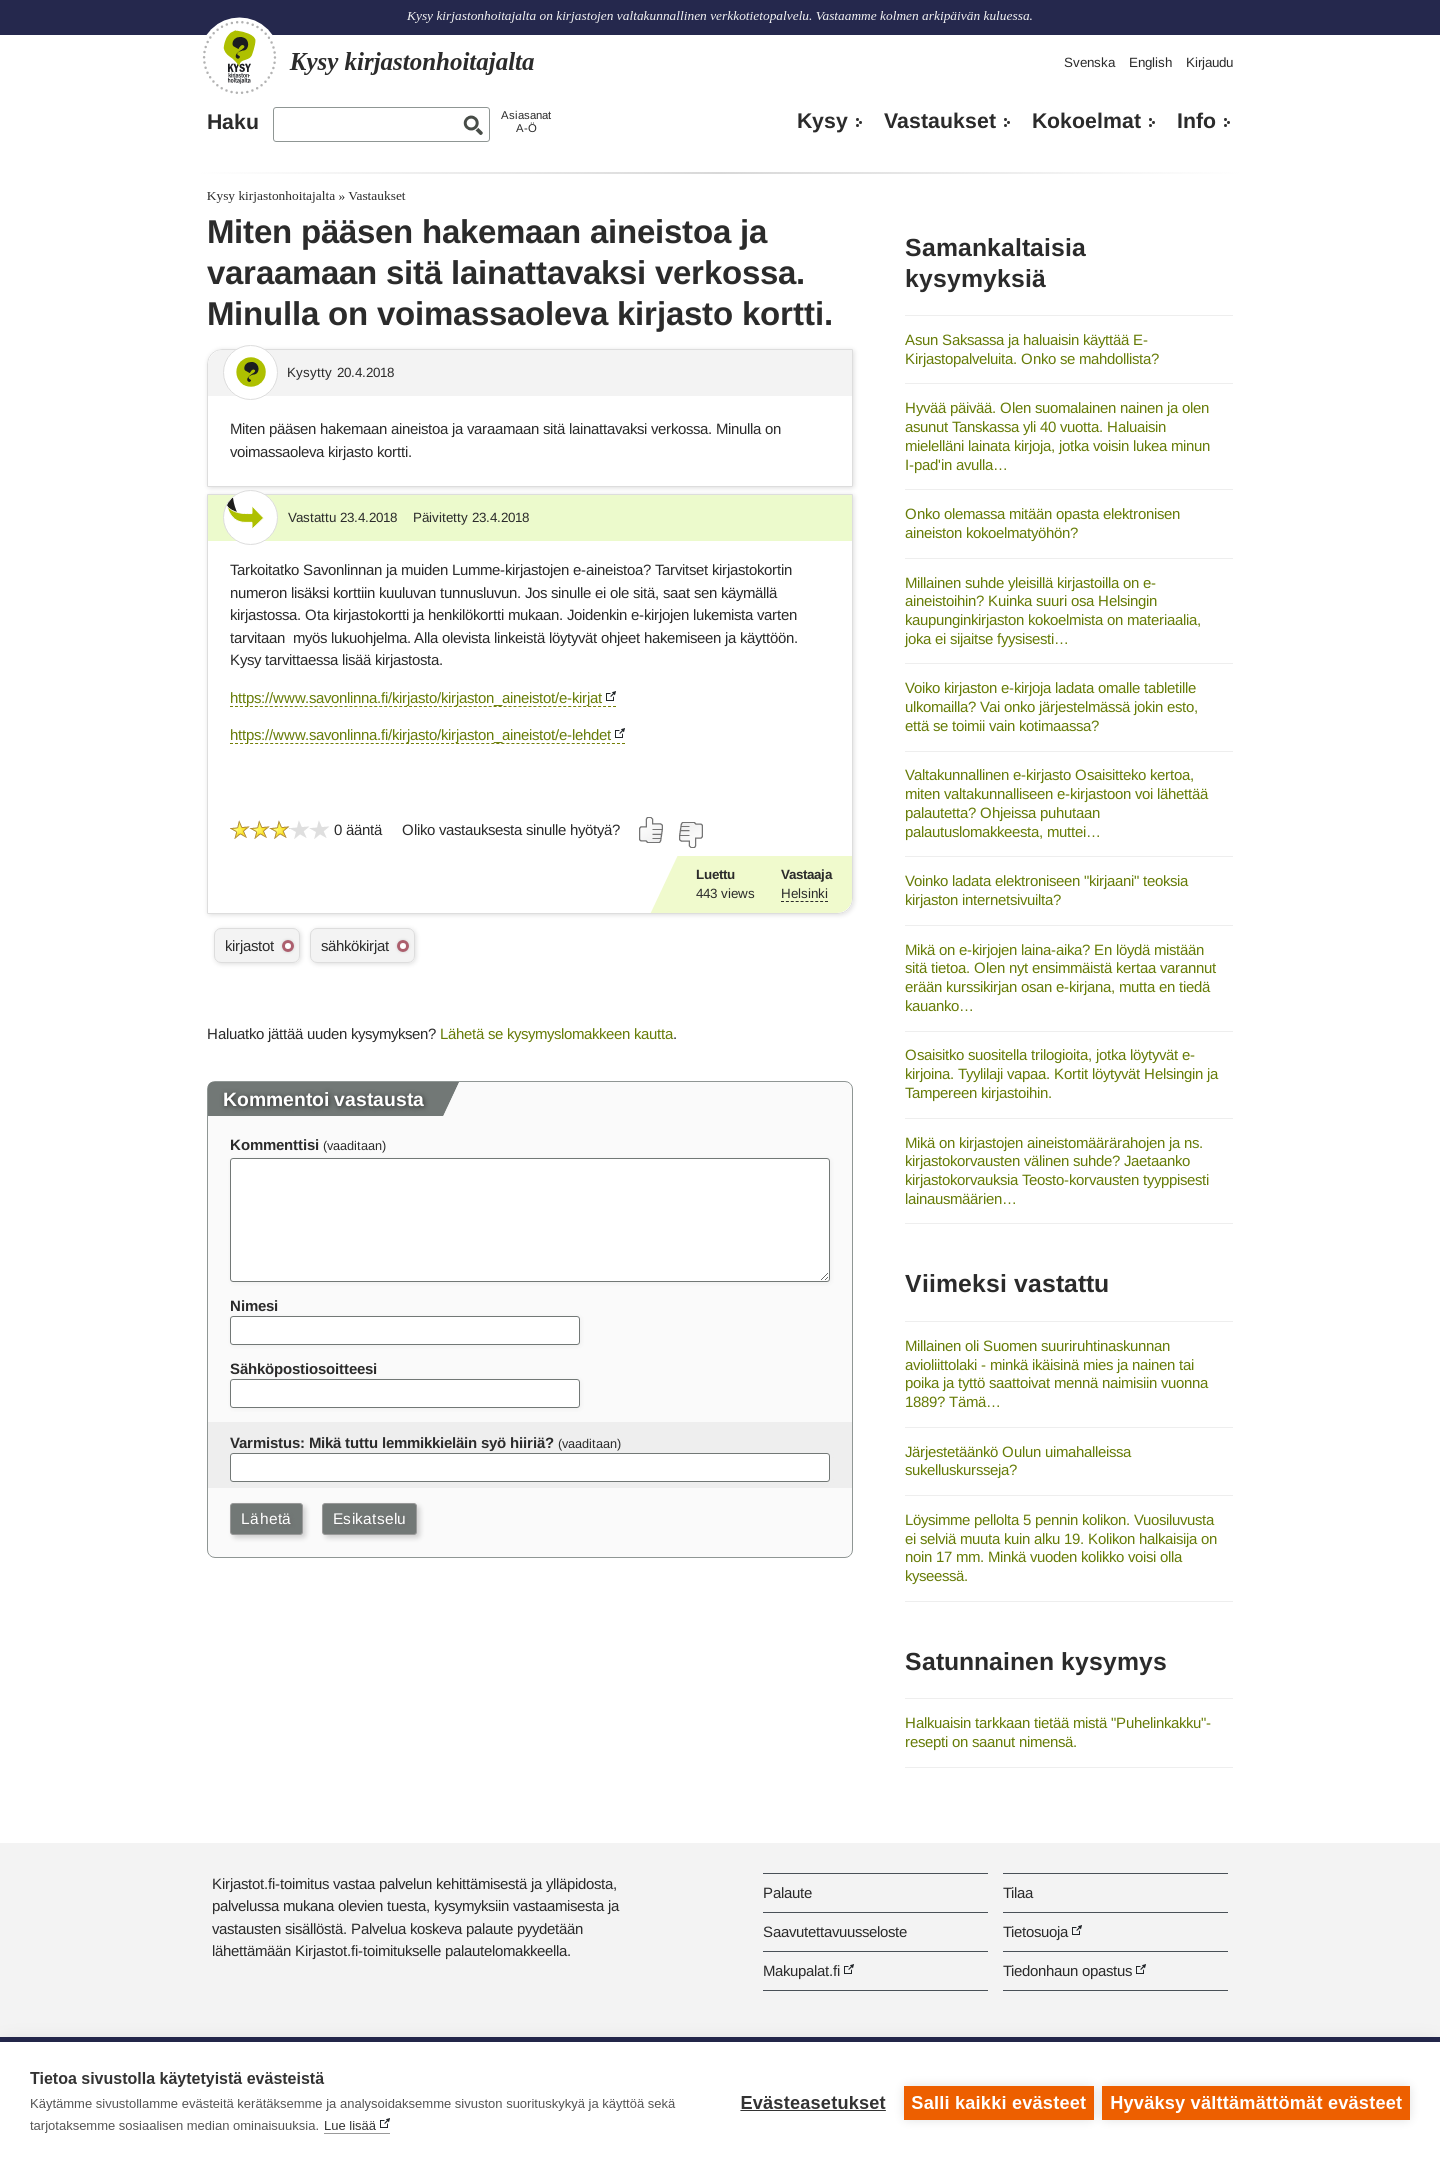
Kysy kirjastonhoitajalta (271, 195)
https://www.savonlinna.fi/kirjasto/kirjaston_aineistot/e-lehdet (420, 734)
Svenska (1089, 62)
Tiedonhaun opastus (1067, 1970)
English (1150, 62)
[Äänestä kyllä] (652, 830)
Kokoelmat (1086, 121)
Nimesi (254, 1305)
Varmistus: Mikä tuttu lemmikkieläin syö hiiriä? (392, 1442)
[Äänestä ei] (690, 835)
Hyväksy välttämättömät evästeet (1256, 2102)
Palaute (787, 1892)
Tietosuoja (1035, 1931)
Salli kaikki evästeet (997, 2102)
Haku (233, 122)
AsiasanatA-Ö (526, 121)
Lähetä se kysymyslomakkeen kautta (556, 1033)
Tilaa (1018, 1892)
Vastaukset (940, 121)
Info (1196, 121)
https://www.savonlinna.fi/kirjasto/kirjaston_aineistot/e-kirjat (416, 697)
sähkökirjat (355, 945)
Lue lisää (350, 2125)
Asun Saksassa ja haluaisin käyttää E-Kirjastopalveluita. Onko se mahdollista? (1032, 349)
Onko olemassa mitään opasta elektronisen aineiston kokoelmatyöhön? (1042, 523)
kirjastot (249, 945)
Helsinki (804, 893)
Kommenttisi (274, 1144)
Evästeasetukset (811, 2102)
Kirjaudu (1209, 62)
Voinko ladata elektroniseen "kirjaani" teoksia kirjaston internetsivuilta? (1046, 890)
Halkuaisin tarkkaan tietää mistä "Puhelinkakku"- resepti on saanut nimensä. (1058, 1732)
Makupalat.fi (801, 1970)
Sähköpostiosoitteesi (303, 1368)
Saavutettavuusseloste (835, 1931)
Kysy (822, 121)
